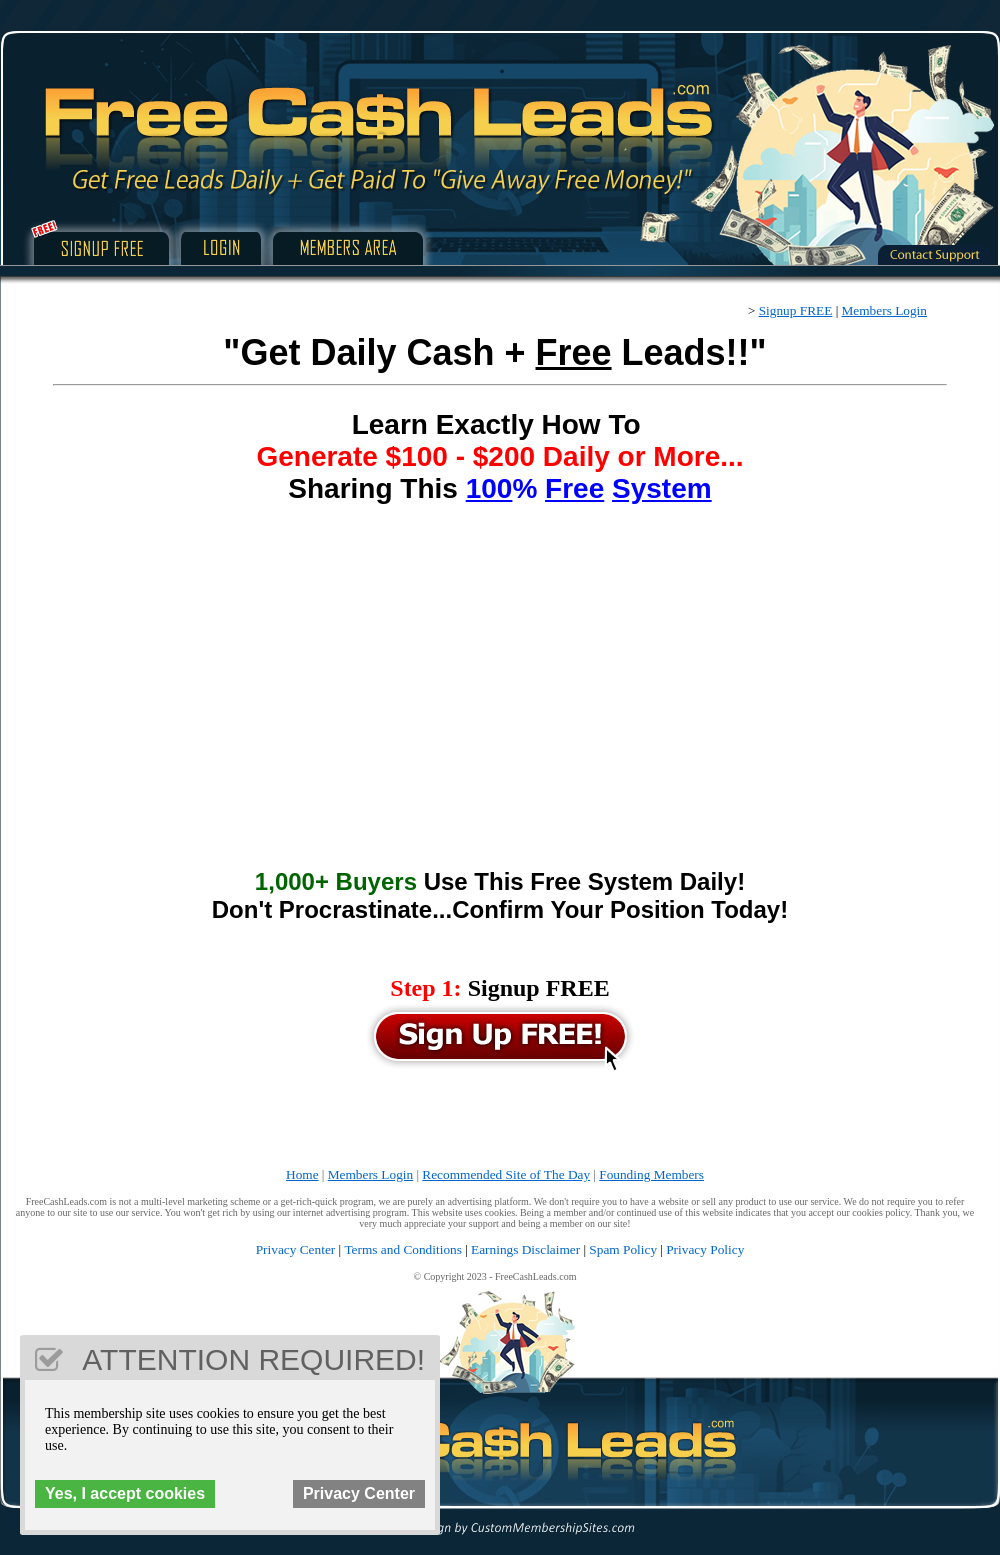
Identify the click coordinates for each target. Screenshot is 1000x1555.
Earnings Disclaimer (525, 1249)
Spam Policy (623, 1249)
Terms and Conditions (403, 1249)
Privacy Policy (705, 1249)
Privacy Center (296, 1249)
